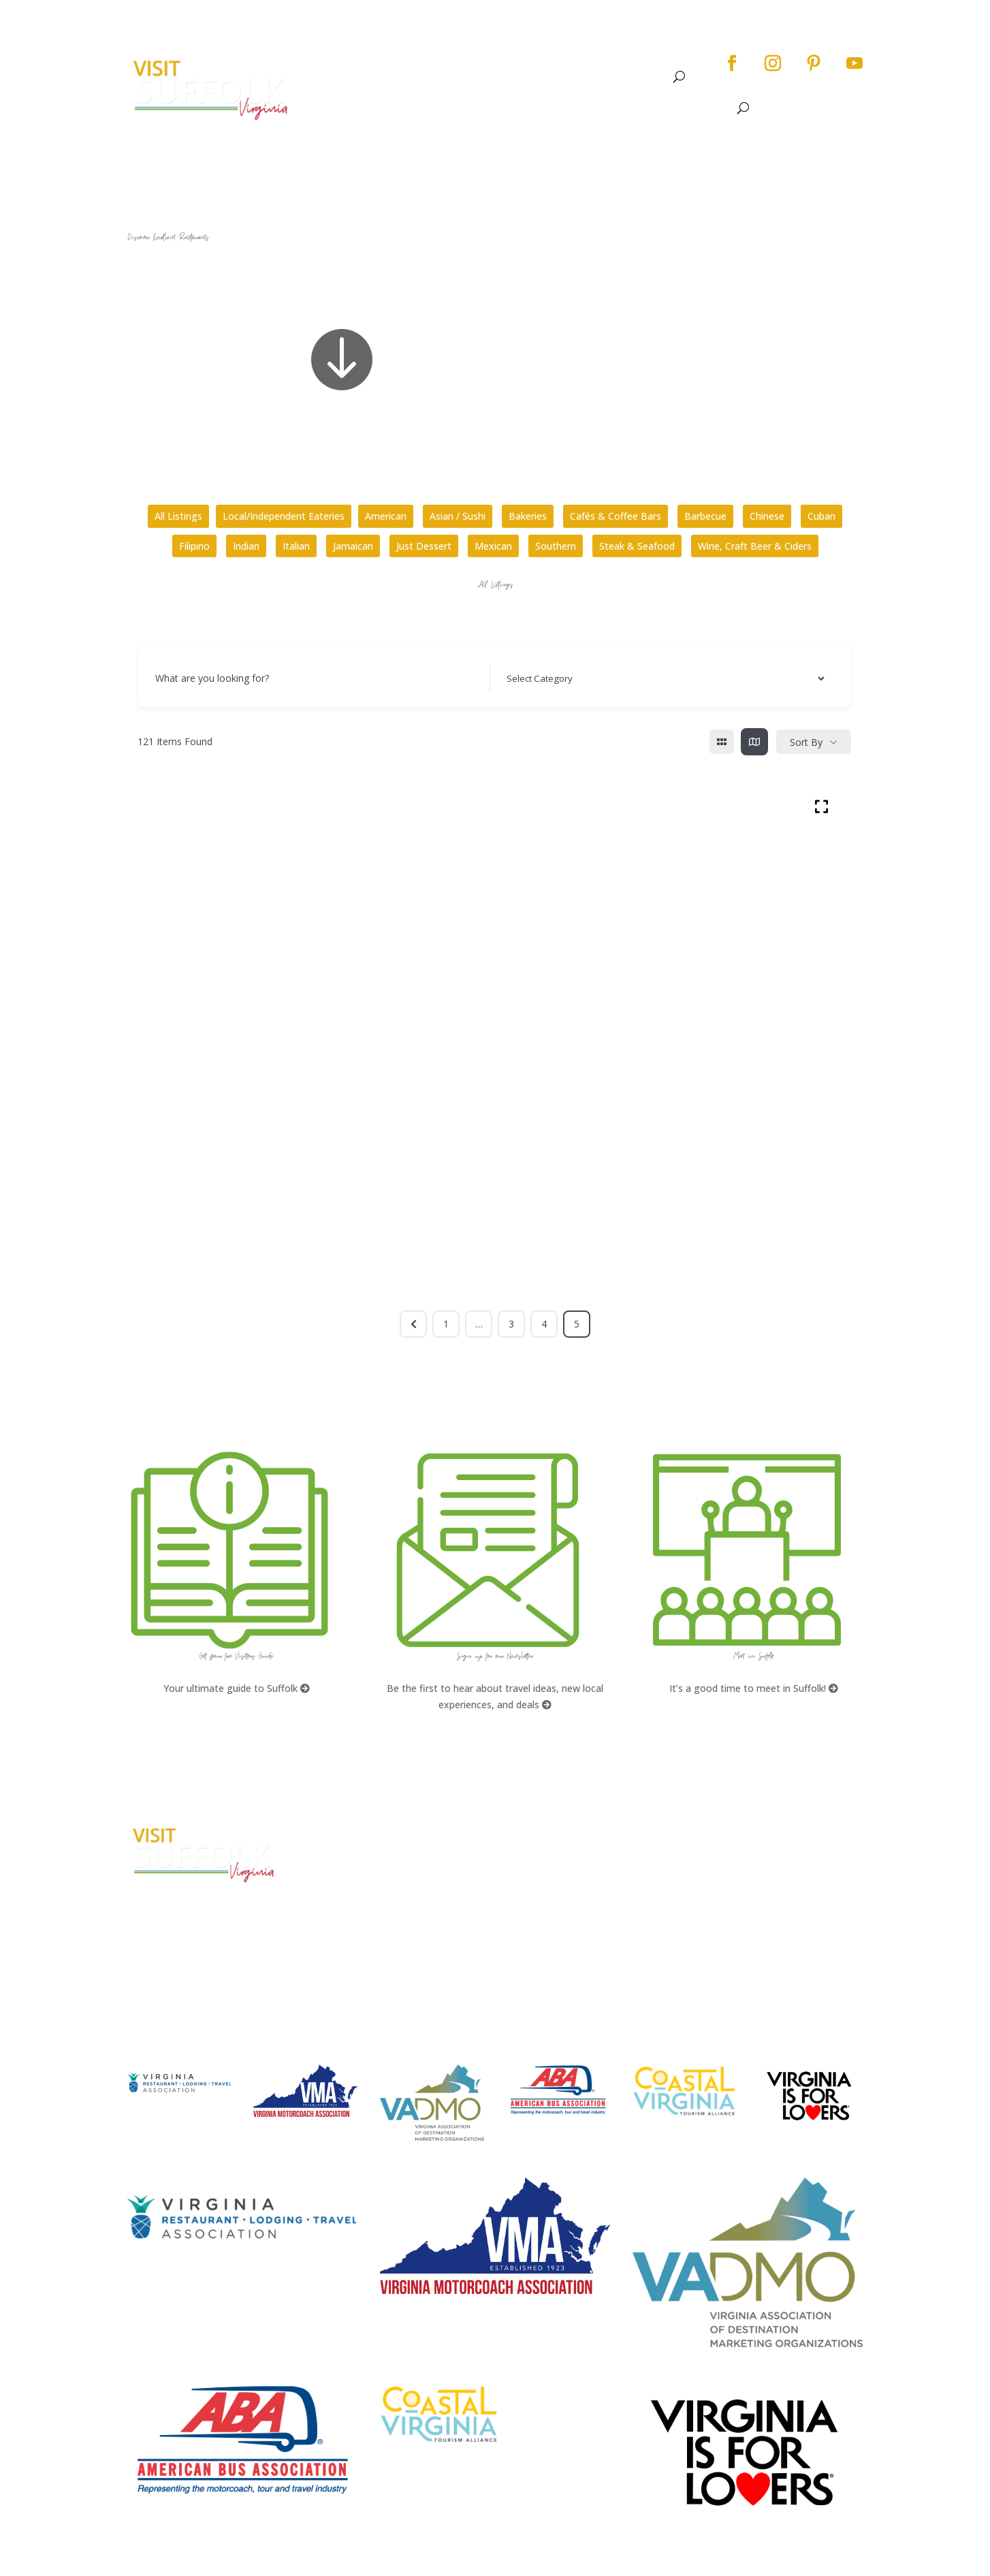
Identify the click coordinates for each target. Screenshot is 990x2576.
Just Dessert (423, 545)
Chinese (767, 515)
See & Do (436, 77)
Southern (555, 545)
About (372, 77)
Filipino (194, 545)
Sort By (806, 742)
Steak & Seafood (637, 545)
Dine (555, 77)
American (385, 515)
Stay (590, 77)
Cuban (821, 515)
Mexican (493, 545)
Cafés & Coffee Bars (615, 515)
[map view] (754, 741)
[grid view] (721, 741)
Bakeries (528, 515)
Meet (640, 77)
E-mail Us (342, 1921)
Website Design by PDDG (766, 1908)
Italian (296, 545)
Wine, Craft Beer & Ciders (755, 545)
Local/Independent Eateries (284, 515)
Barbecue (705, 515)
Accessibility (740, 1857)
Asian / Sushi (457, 515)
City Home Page (748, 1831)
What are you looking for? (212, 678)
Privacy (726, 1882)
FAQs (527, 1831)
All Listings (178, 515)
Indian (246, 545)
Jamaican (353, 545)
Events (501, 77)
